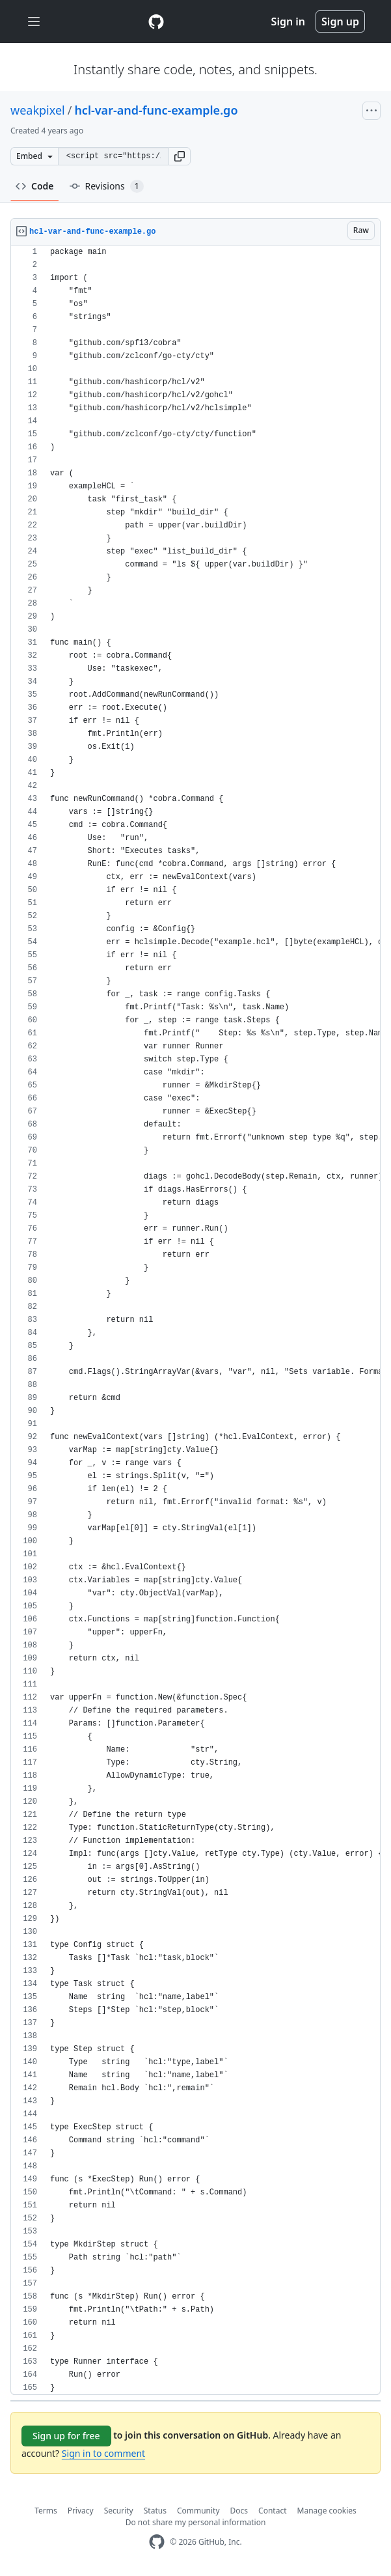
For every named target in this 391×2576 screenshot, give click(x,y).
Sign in (288, 21)
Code (35, 186)
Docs (239, 2510)
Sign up (340, 21)
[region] (195, 1320)
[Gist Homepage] (156, 21)
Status (155, 2510)
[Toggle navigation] (34, 22)
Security (118, 2510)
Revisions (107, 186)
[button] (180, 156)
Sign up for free (66, 2435)
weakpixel (37, 110)
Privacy (81, 2510)
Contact (272, 2510)
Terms (45, 2510)
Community (198, 2510)
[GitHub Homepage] (157, 2542)
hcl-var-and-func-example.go (155, 110)
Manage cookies (327, 2510)
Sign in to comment (103, 2453)
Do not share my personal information (196, 2522)
